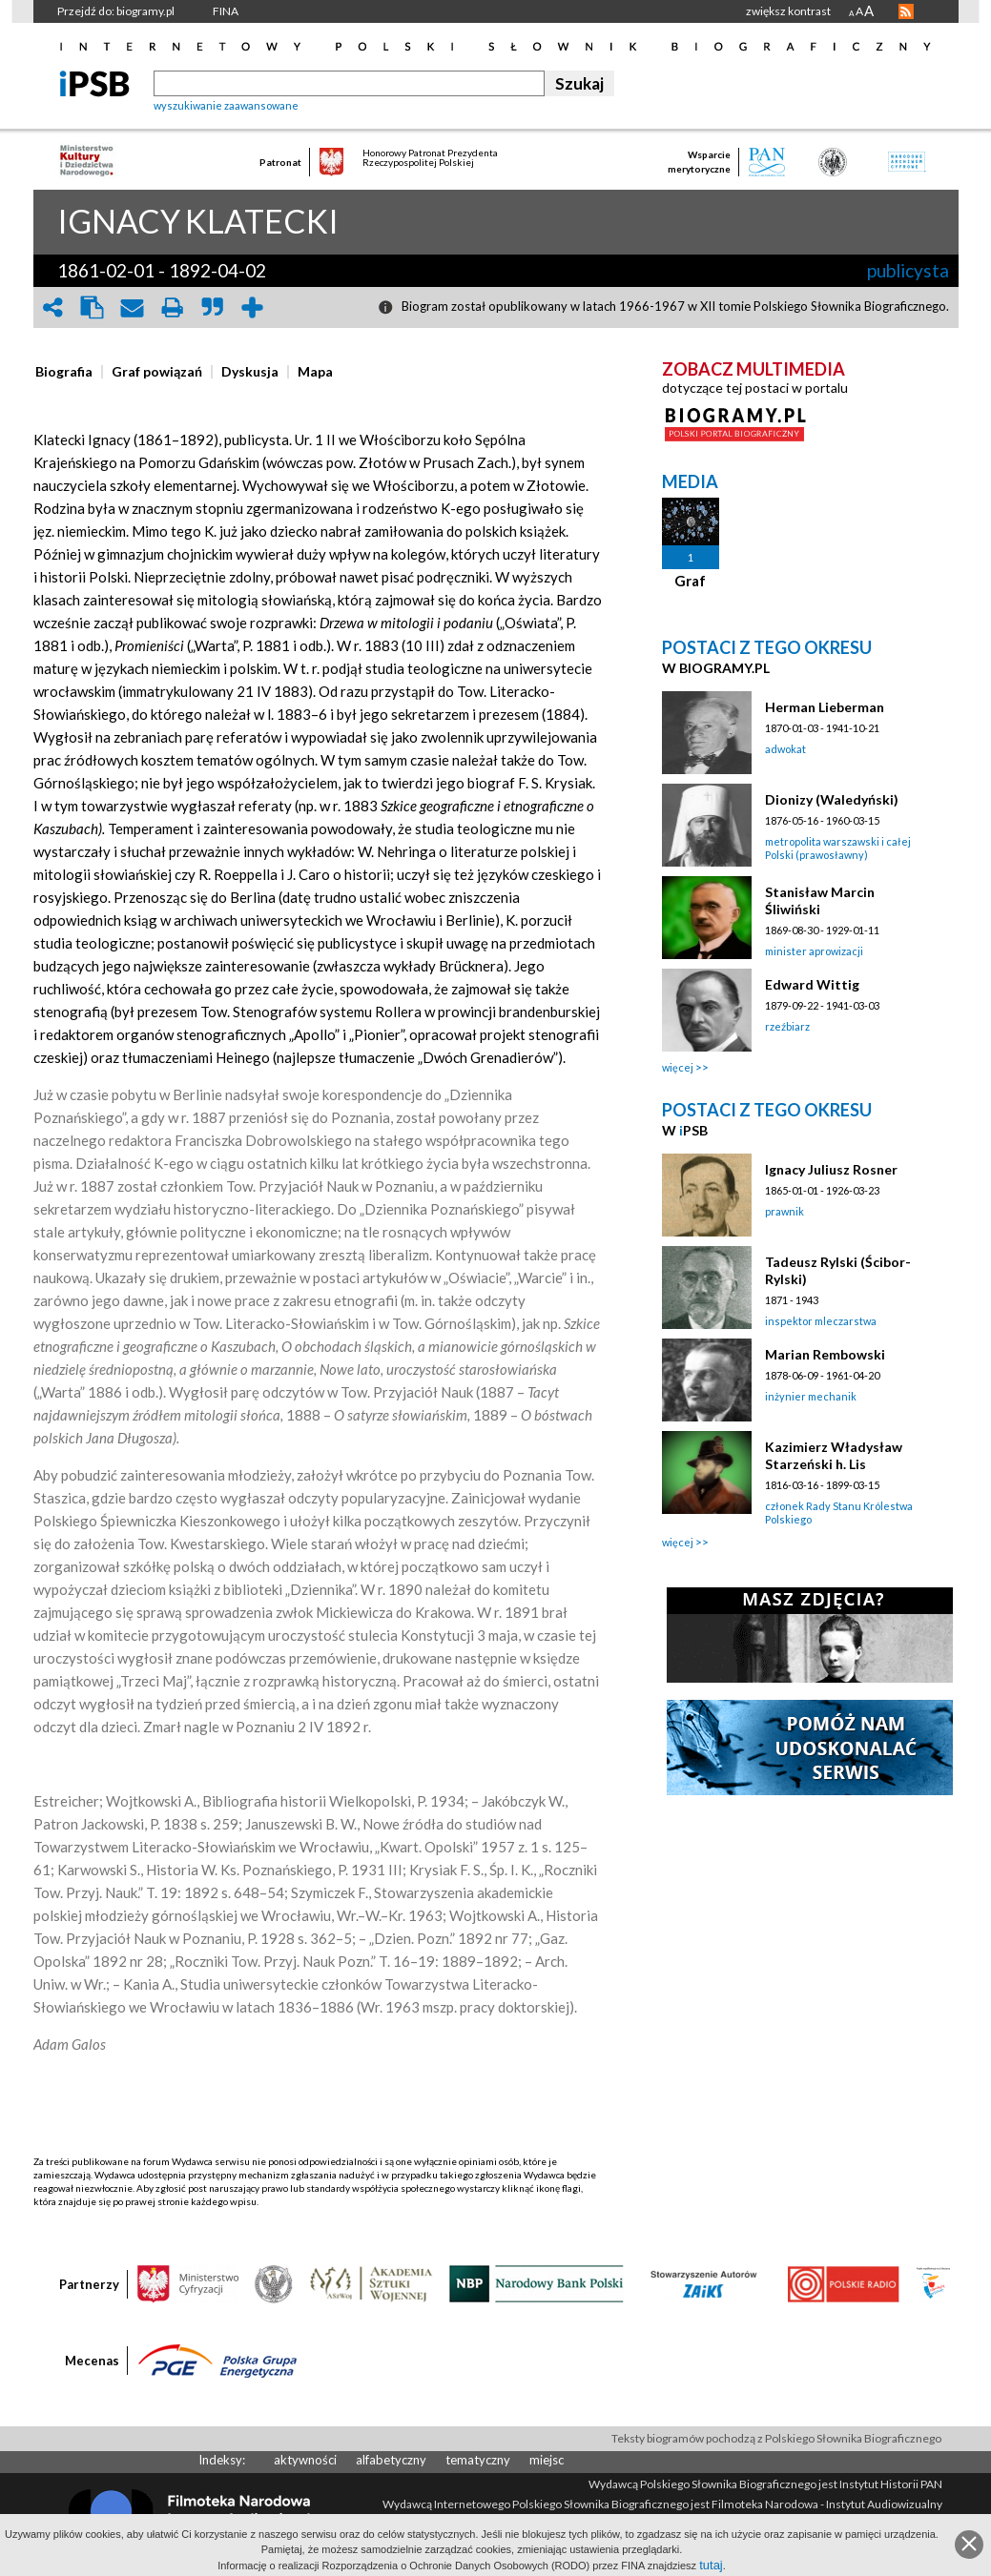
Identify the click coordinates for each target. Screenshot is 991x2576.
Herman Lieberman (824, 707)
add (252, 307)
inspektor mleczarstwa (821, 1321)
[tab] (68, 371)
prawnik (784, 1211)
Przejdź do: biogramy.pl (116, 11)
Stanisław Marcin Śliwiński (820, 900)
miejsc (546, 2459)
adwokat (785, 749)
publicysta (908, 270)
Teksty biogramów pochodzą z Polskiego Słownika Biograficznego (776, 2438)
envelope (132, 307)
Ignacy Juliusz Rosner (831, 1169)
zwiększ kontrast (788, 11)
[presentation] (64, 371)
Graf (690, 580)
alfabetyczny (391, 2459)
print (172, 307)
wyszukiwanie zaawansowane (226, 105)
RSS (906, 11)
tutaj (711, 2565)
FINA (225, 11)
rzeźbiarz (787, 1026)
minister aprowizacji (814, 951)
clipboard (92, 307)
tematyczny (477, 2459)
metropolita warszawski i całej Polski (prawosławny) (838, 848)
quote (212, 307)
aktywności (305, 2459)
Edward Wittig (812, 984)
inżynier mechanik (811, 1396)
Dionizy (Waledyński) (831, 799)
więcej (677, 1067)
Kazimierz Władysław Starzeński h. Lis (833, 1455)
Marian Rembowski (825, 1354)
